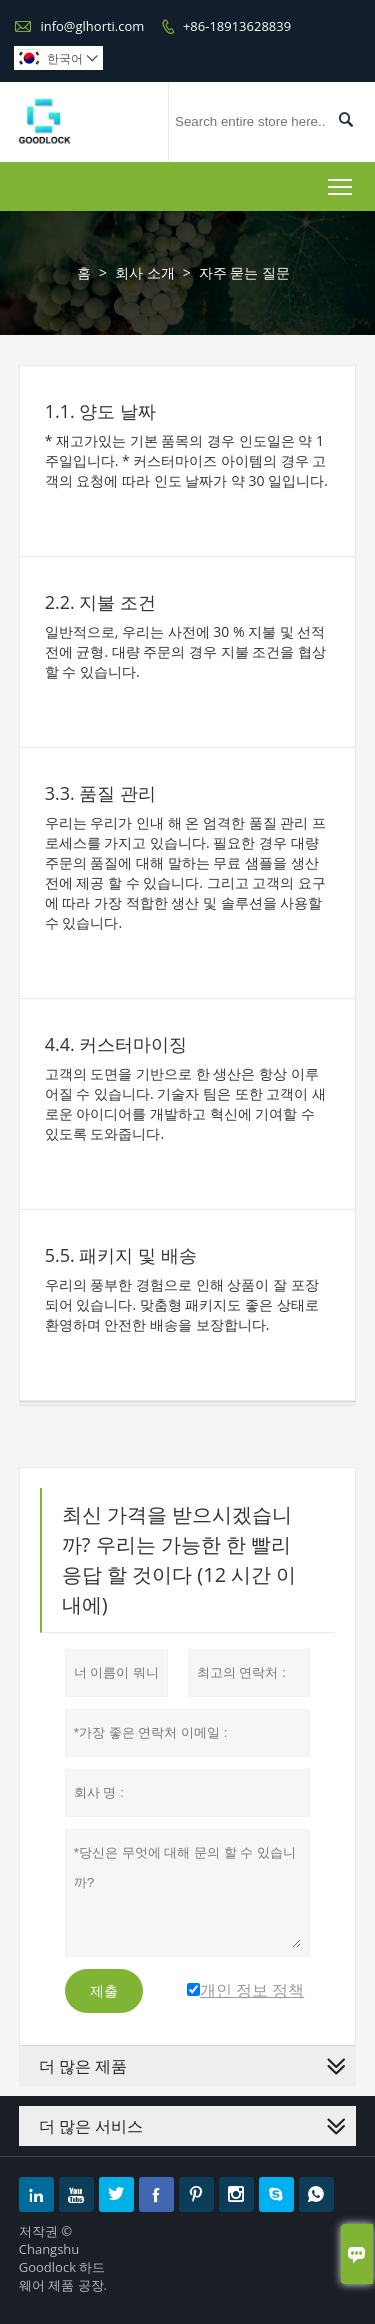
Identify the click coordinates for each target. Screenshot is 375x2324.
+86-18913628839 (237, 26)
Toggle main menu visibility (341, 183)
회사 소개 (145, 272)
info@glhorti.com (92, 26)
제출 (104, 1991)
